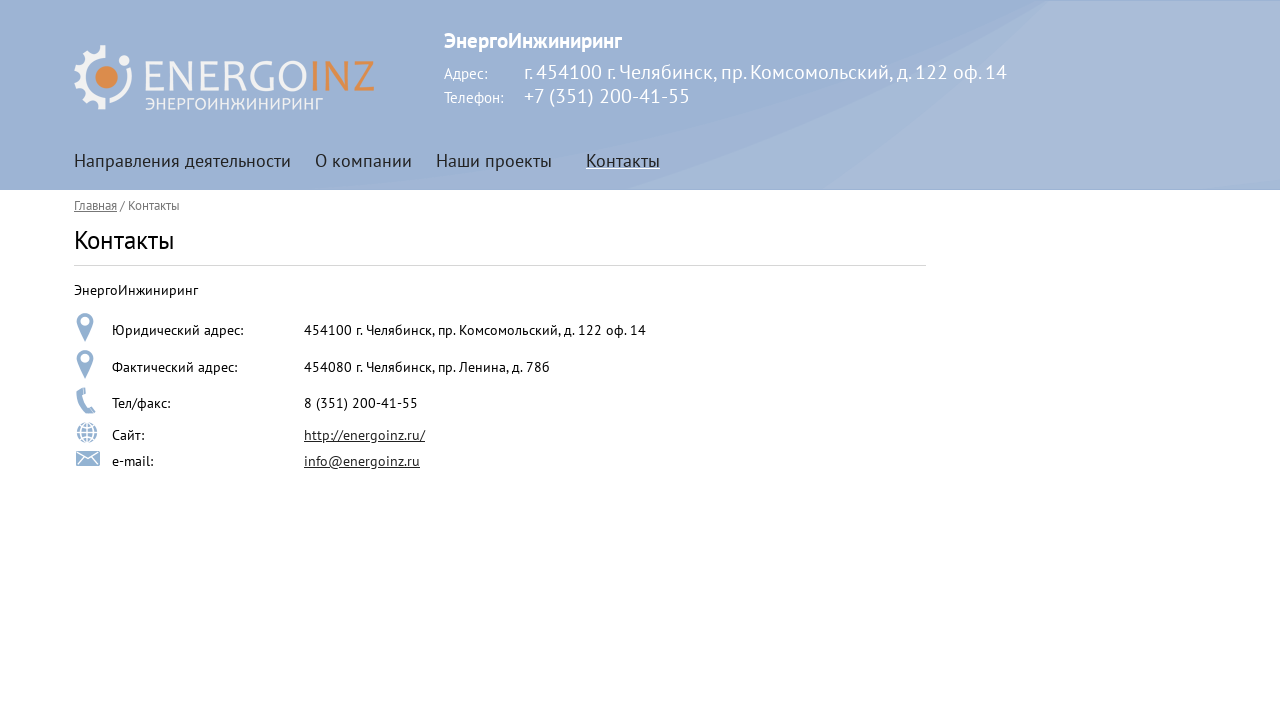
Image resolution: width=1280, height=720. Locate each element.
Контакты (623, 160)
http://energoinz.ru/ (364, 435)
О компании (363, 160)
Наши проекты (494, 160)
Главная (95, 205)
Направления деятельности (182, 160)
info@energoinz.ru (362, 461)
